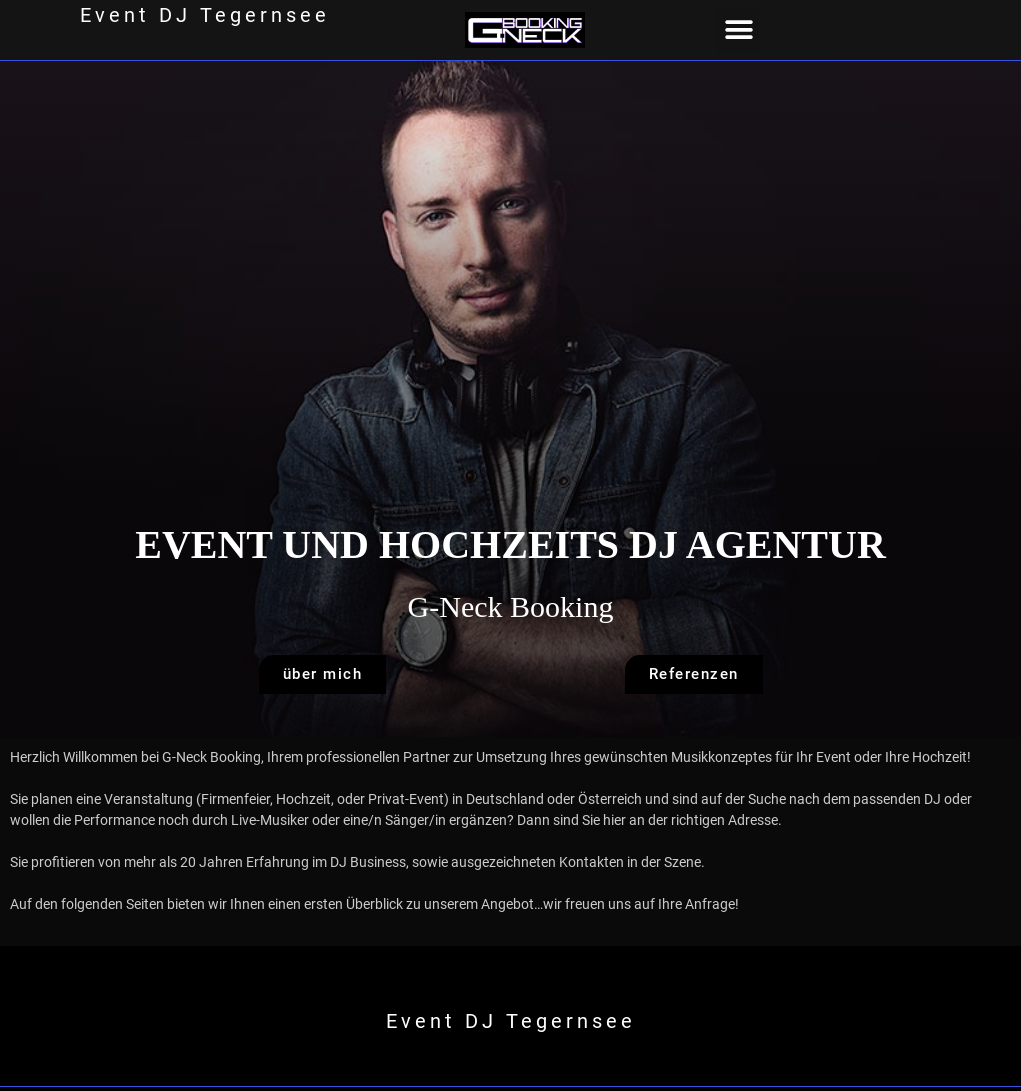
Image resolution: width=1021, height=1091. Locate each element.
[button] (738, 30)
